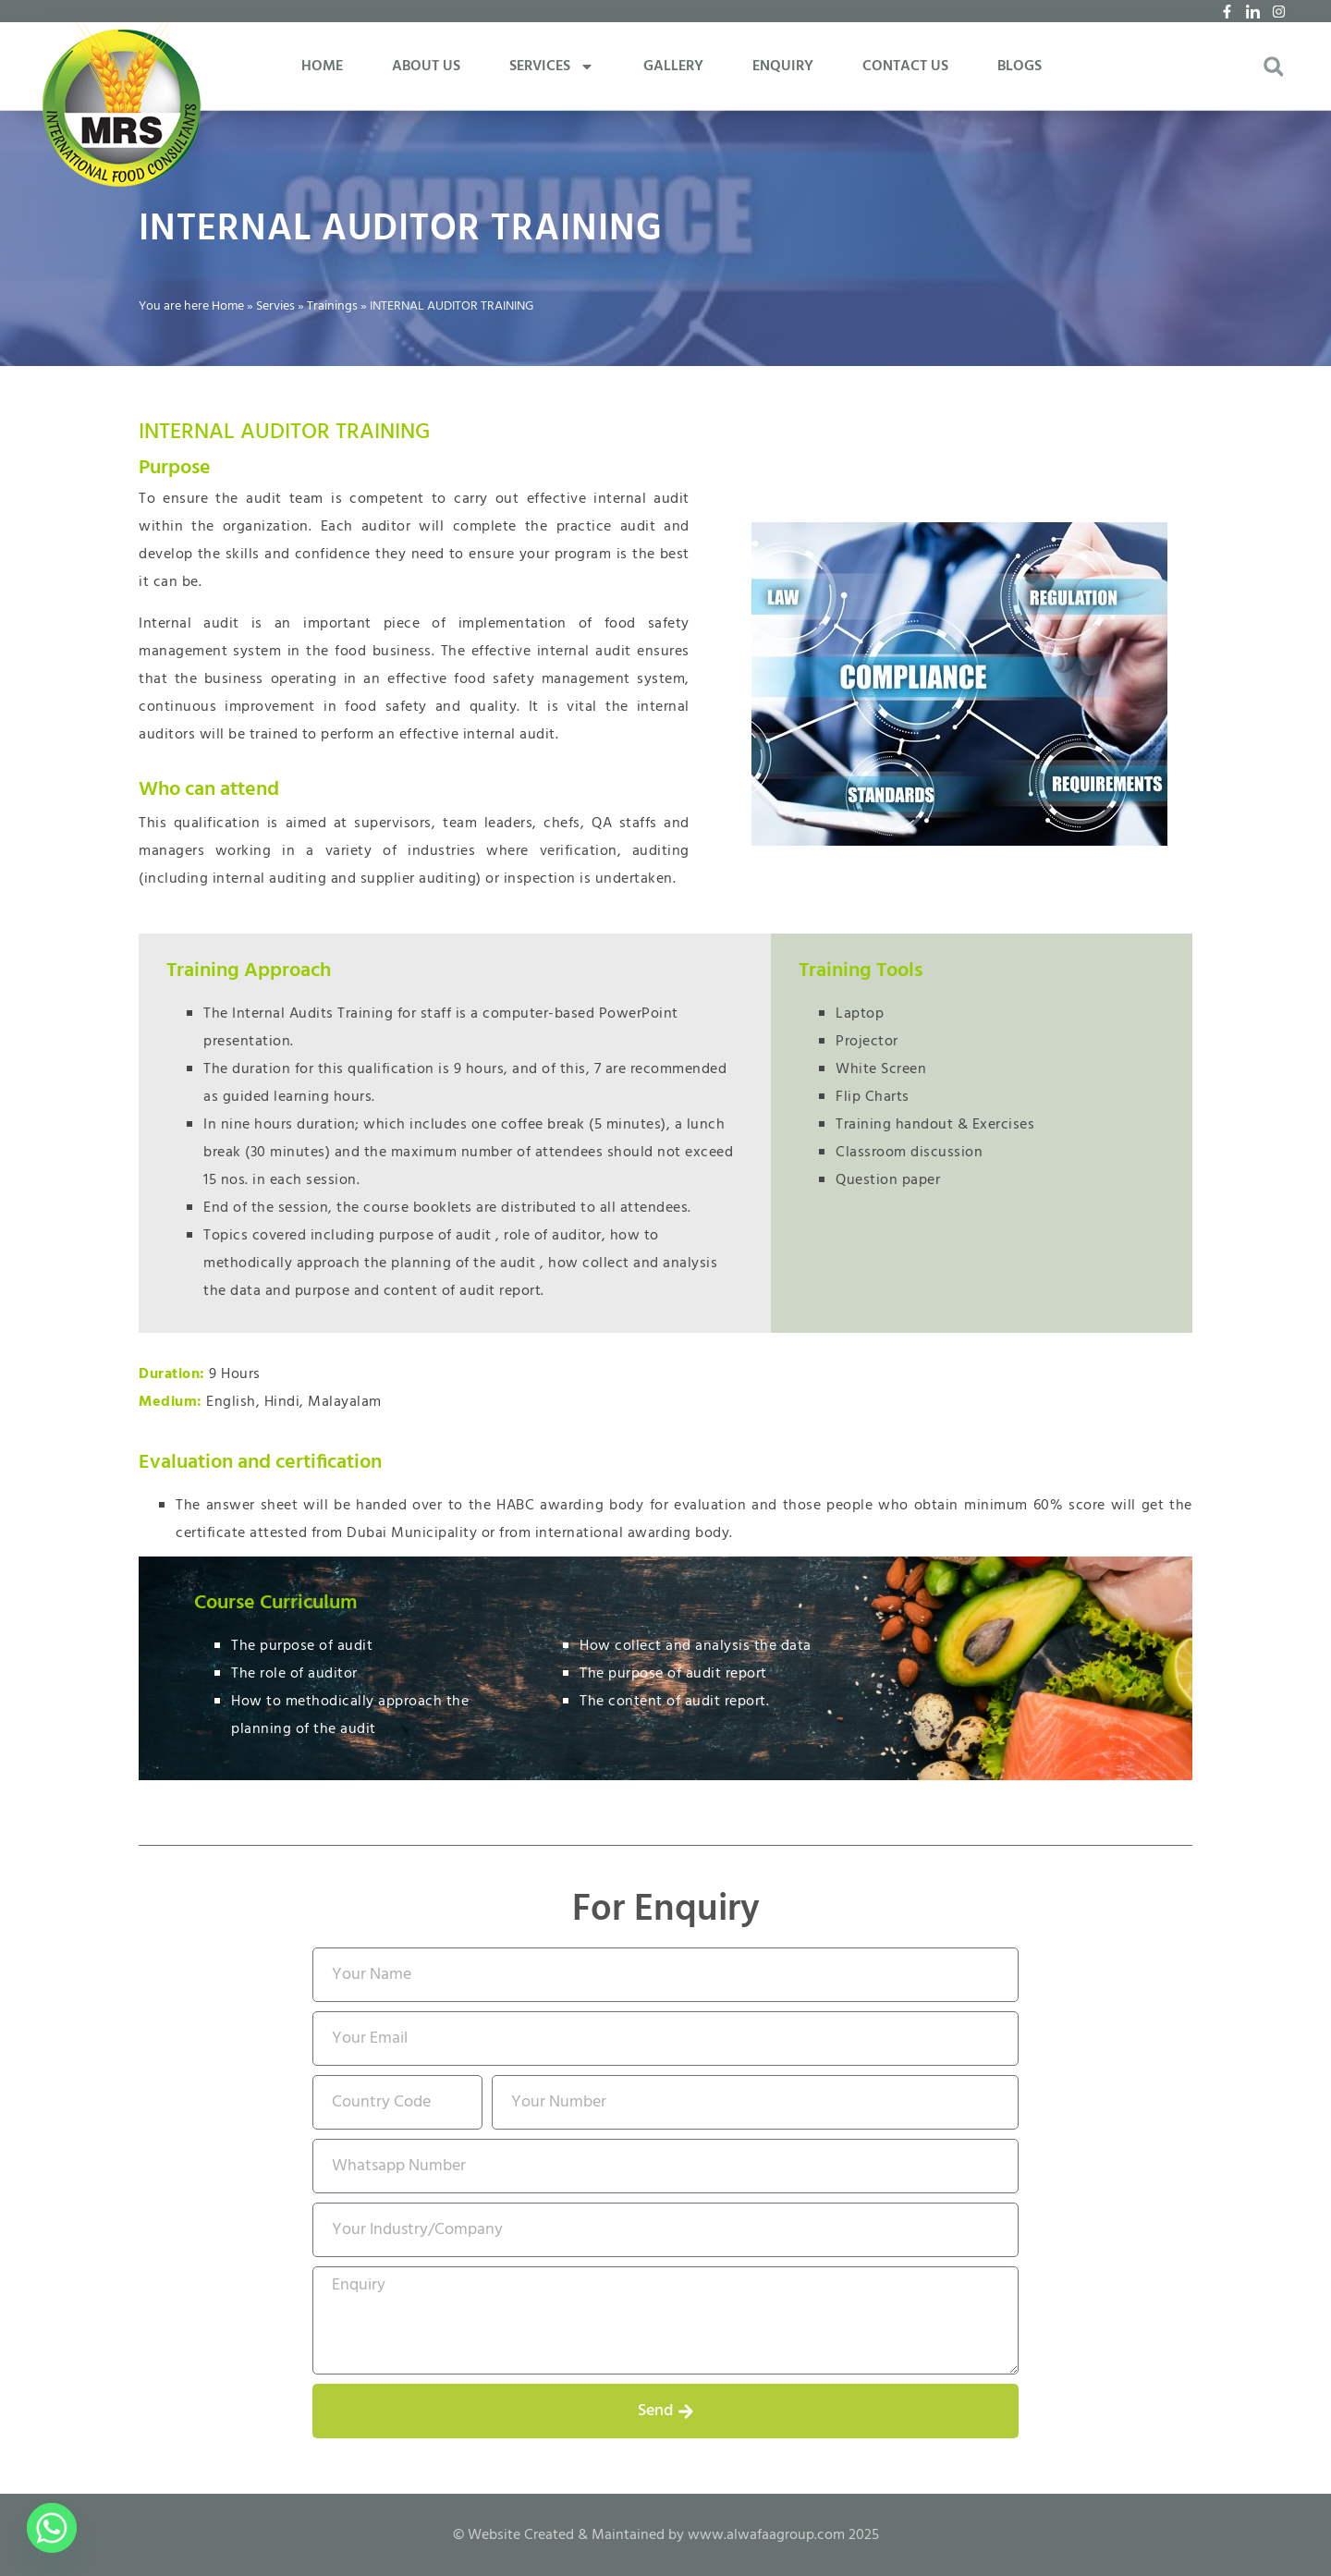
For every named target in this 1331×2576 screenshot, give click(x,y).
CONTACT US (905, 67)
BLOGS (1019, 67)
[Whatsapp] (52, 2528)
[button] (1273, 67)
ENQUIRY (782, 67)
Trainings (332, 306)
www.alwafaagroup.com (766, 2535)
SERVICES (551, 66)
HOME (322, 67)
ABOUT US (426, 67)
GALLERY (673, 67)
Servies (275, 306)
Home (228, 306)
